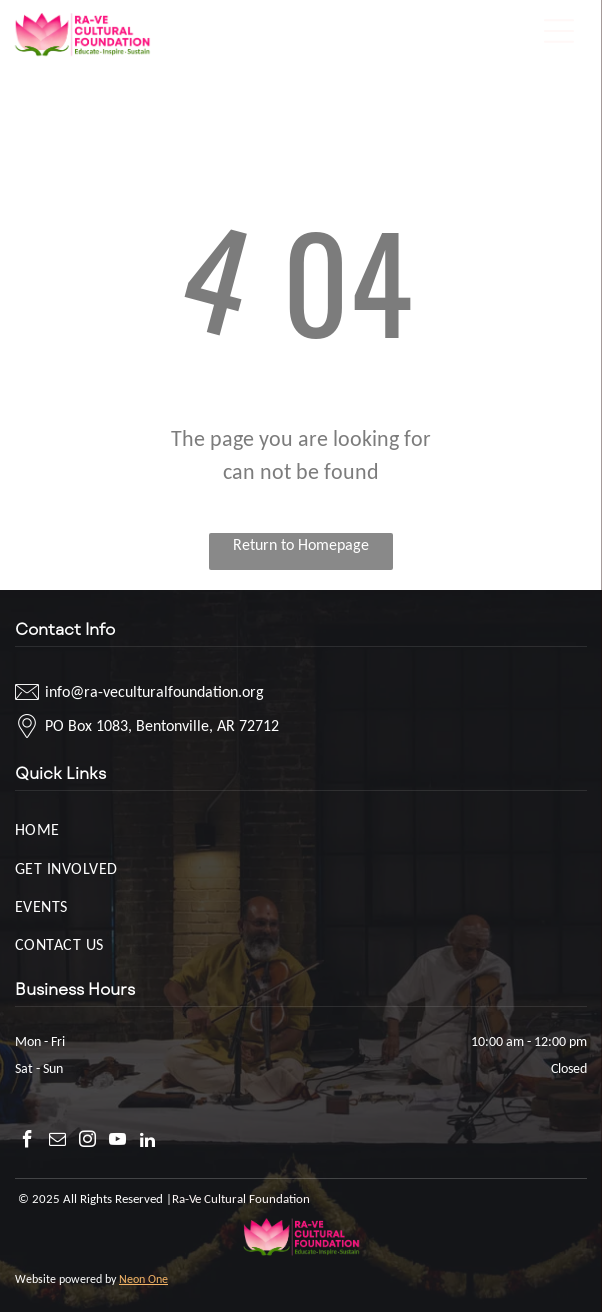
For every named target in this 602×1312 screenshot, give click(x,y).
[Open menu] (559, 31)
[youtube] (117, 1142)
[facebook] (27, 1142)
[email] (57, 1142)
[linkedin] (147, 1142)
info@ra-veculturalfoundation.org (154, 691)
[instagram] (87, 1142)
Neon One (143, 1279)
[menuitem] (301, 829)
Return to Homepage (301, 544)
